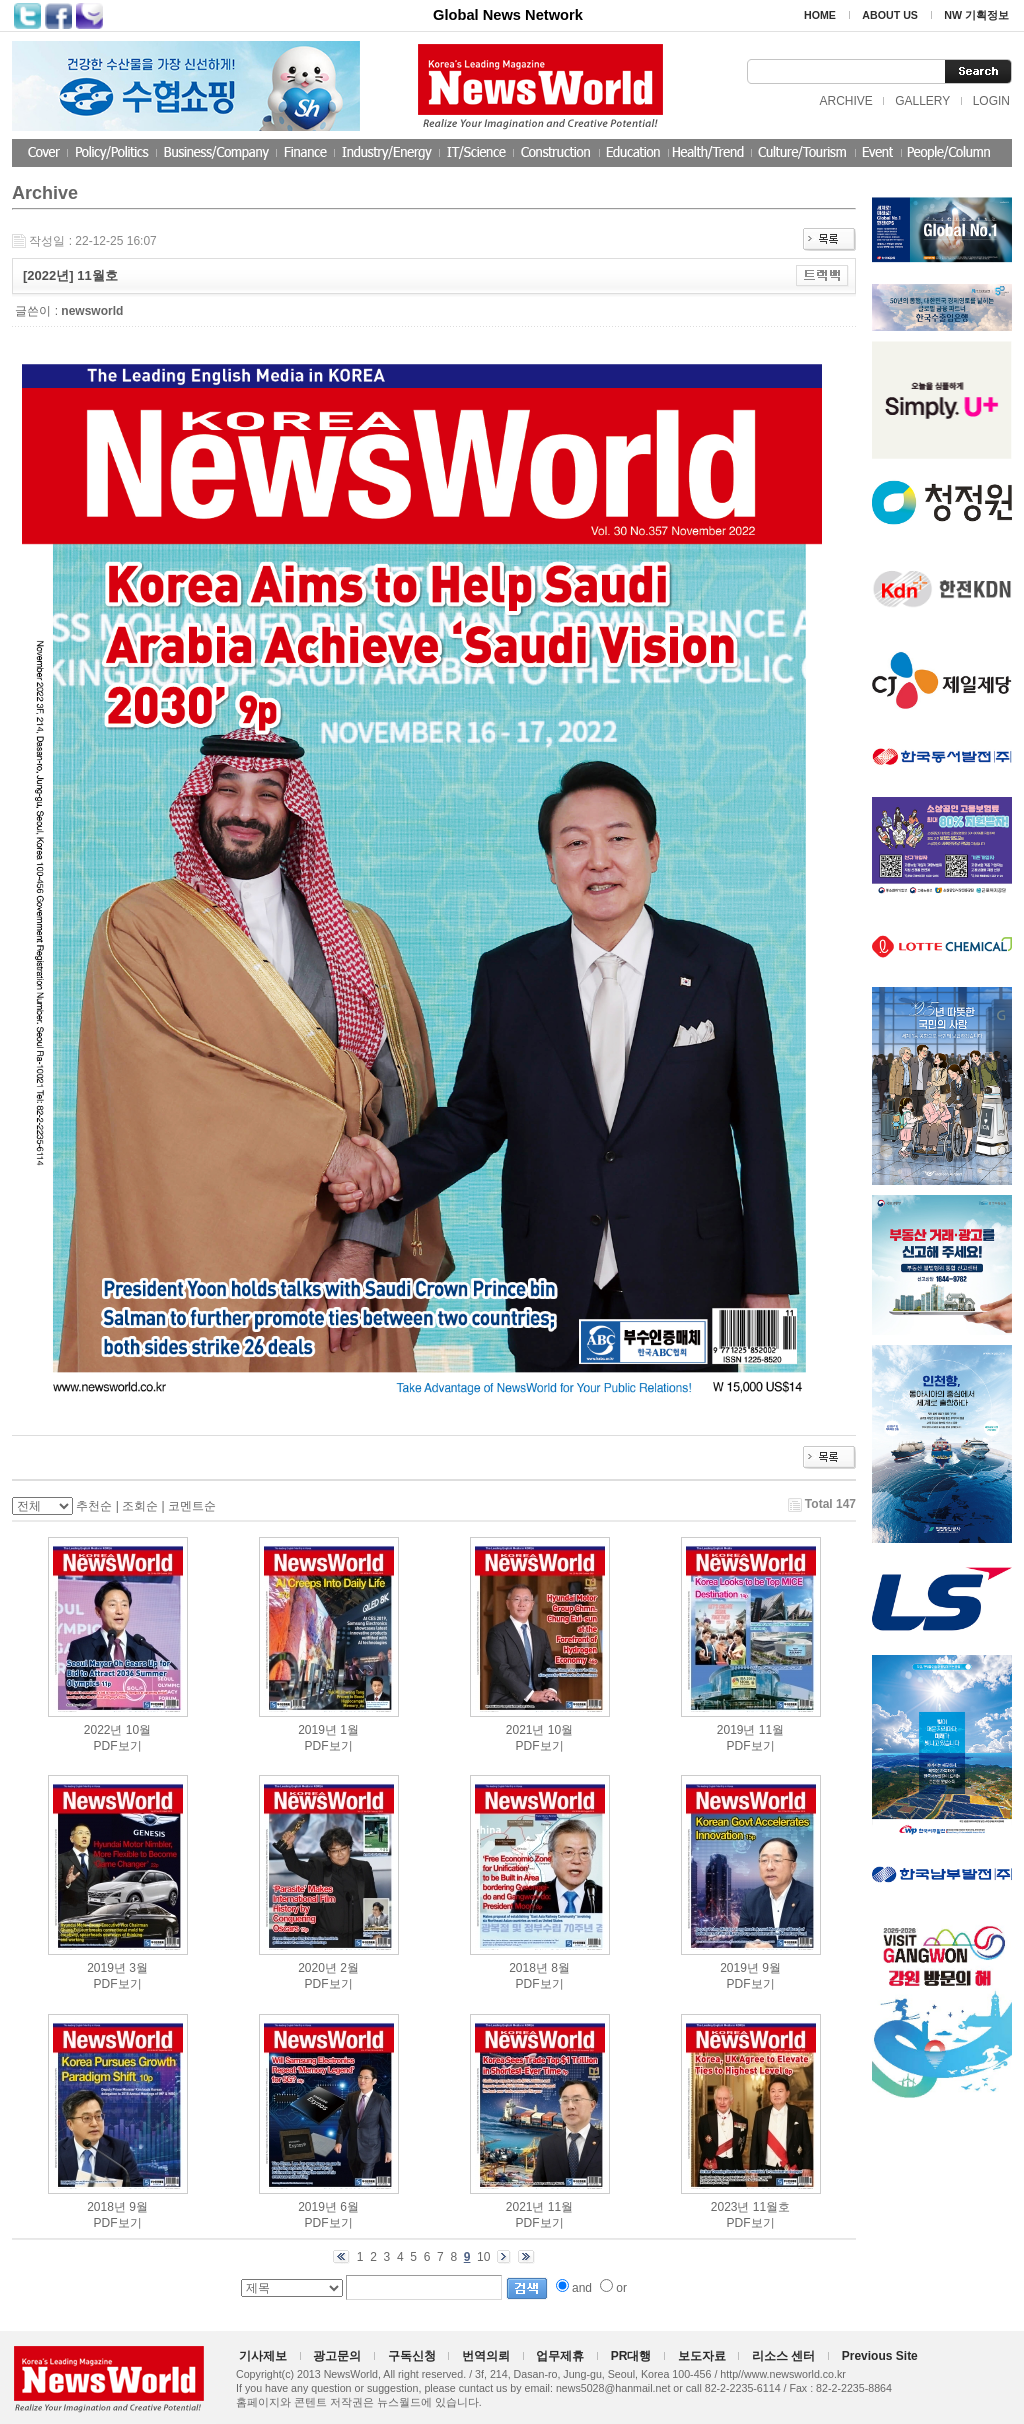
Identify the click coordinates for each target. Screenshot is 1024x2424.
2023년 (730, 2207)
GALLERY (922, 101)
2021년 (525, 1730)
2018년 (528, 1968)
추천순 (94, 1506)
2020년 (317, 1968)
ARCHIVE (845, 101)
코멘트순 (192, 1506)
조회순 (140, 1506)
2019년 (317, 1730)
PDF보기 (118, 1746)
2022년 (103, 1730)
